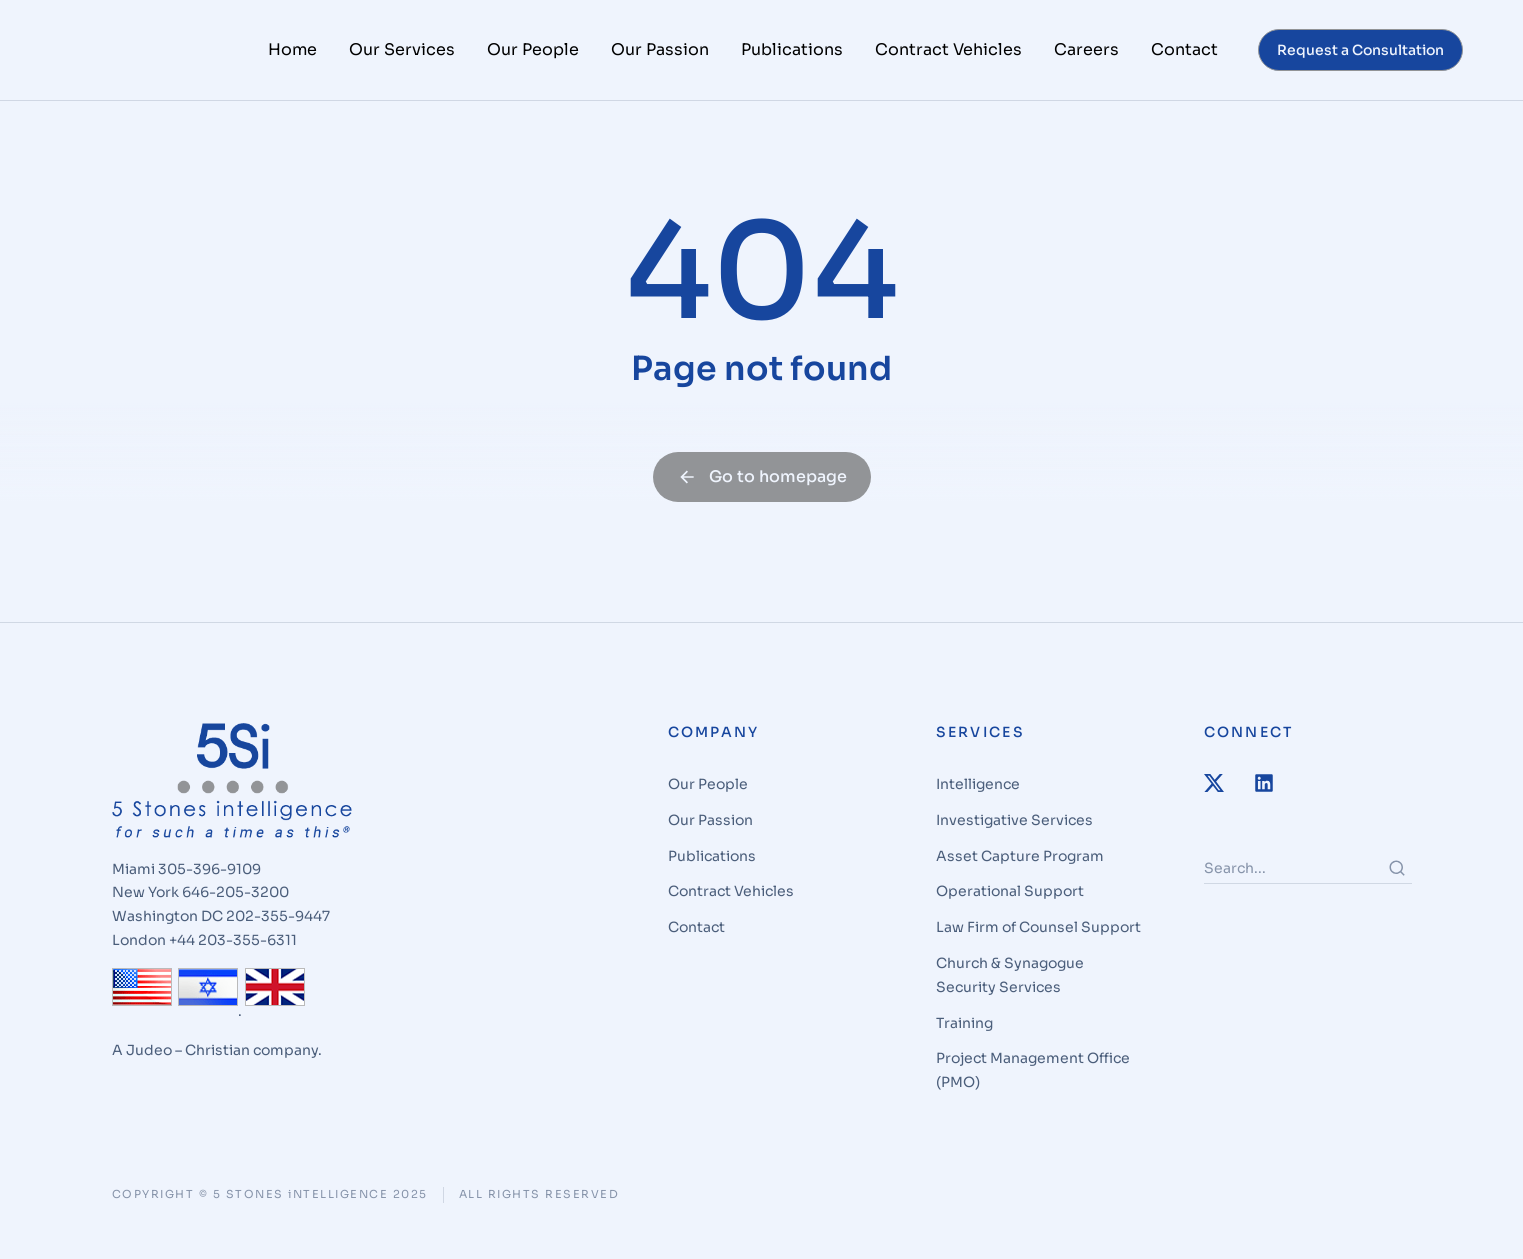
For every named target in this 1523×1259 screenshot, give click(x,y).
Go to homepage (762, 501)
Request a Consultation (1360, 50)
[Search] (1397, 892)
